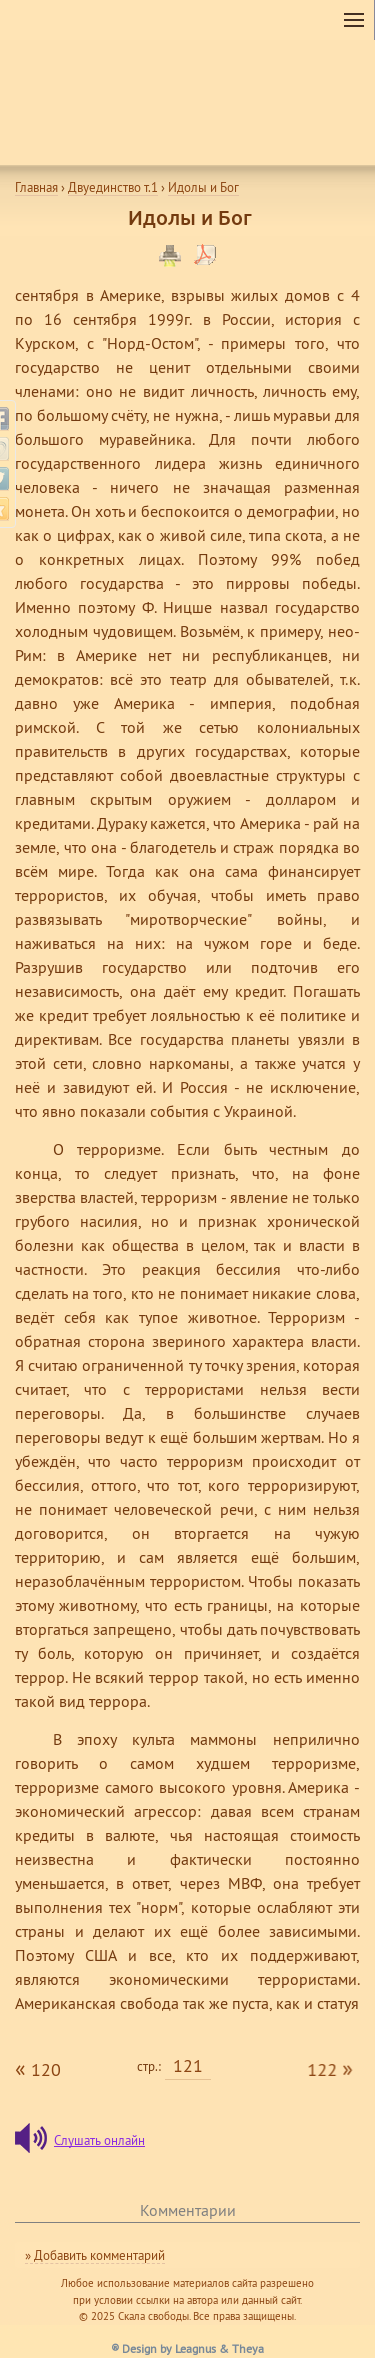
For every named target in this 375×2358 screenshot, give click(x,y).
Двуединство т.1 (113, 187)
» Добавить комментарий (95, 2255)
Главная (36, 187)
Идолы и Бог (203, 187)
